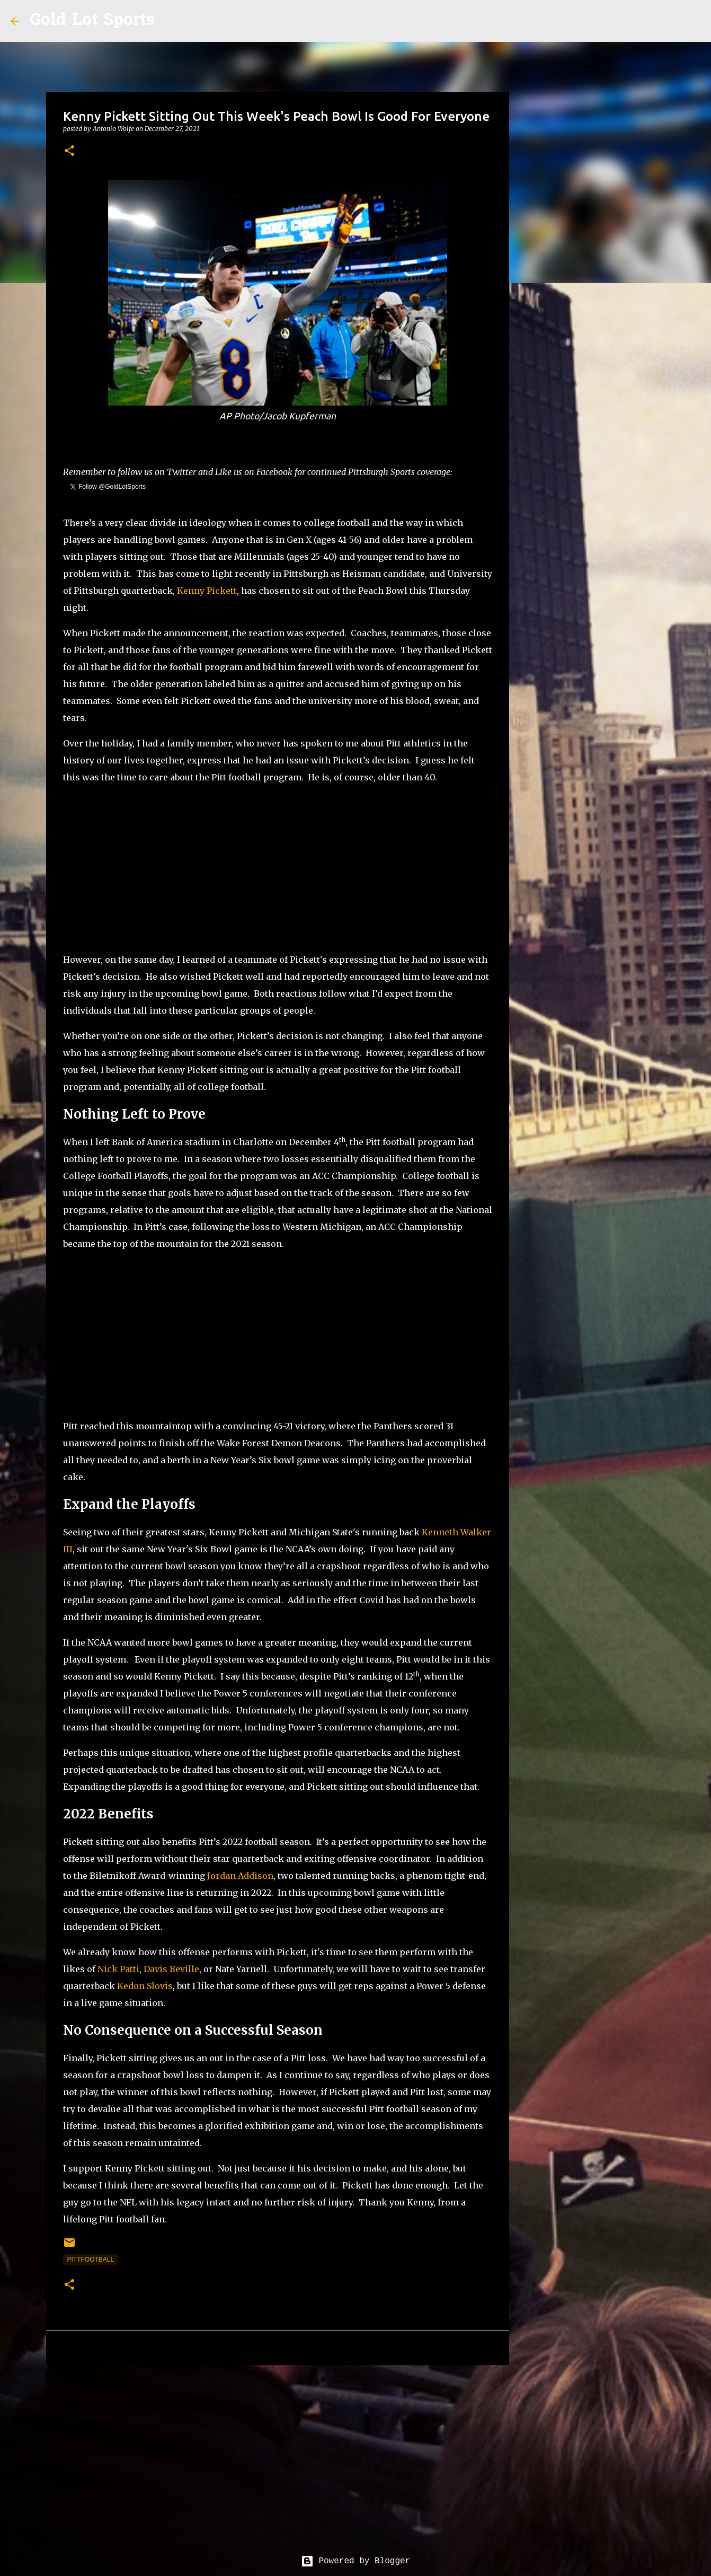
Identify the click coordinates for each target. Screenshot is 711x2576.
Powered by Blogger (355, 2561)
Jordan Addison (240, 1875)
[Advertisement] (277, 868)
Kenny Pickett (207, 590)
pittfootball (90, 2259)
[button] (69, 151)
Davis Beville (171, 1969)
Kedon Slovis (145, 1986)
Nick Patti (118, 1969)
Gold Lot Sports (92, 20)
